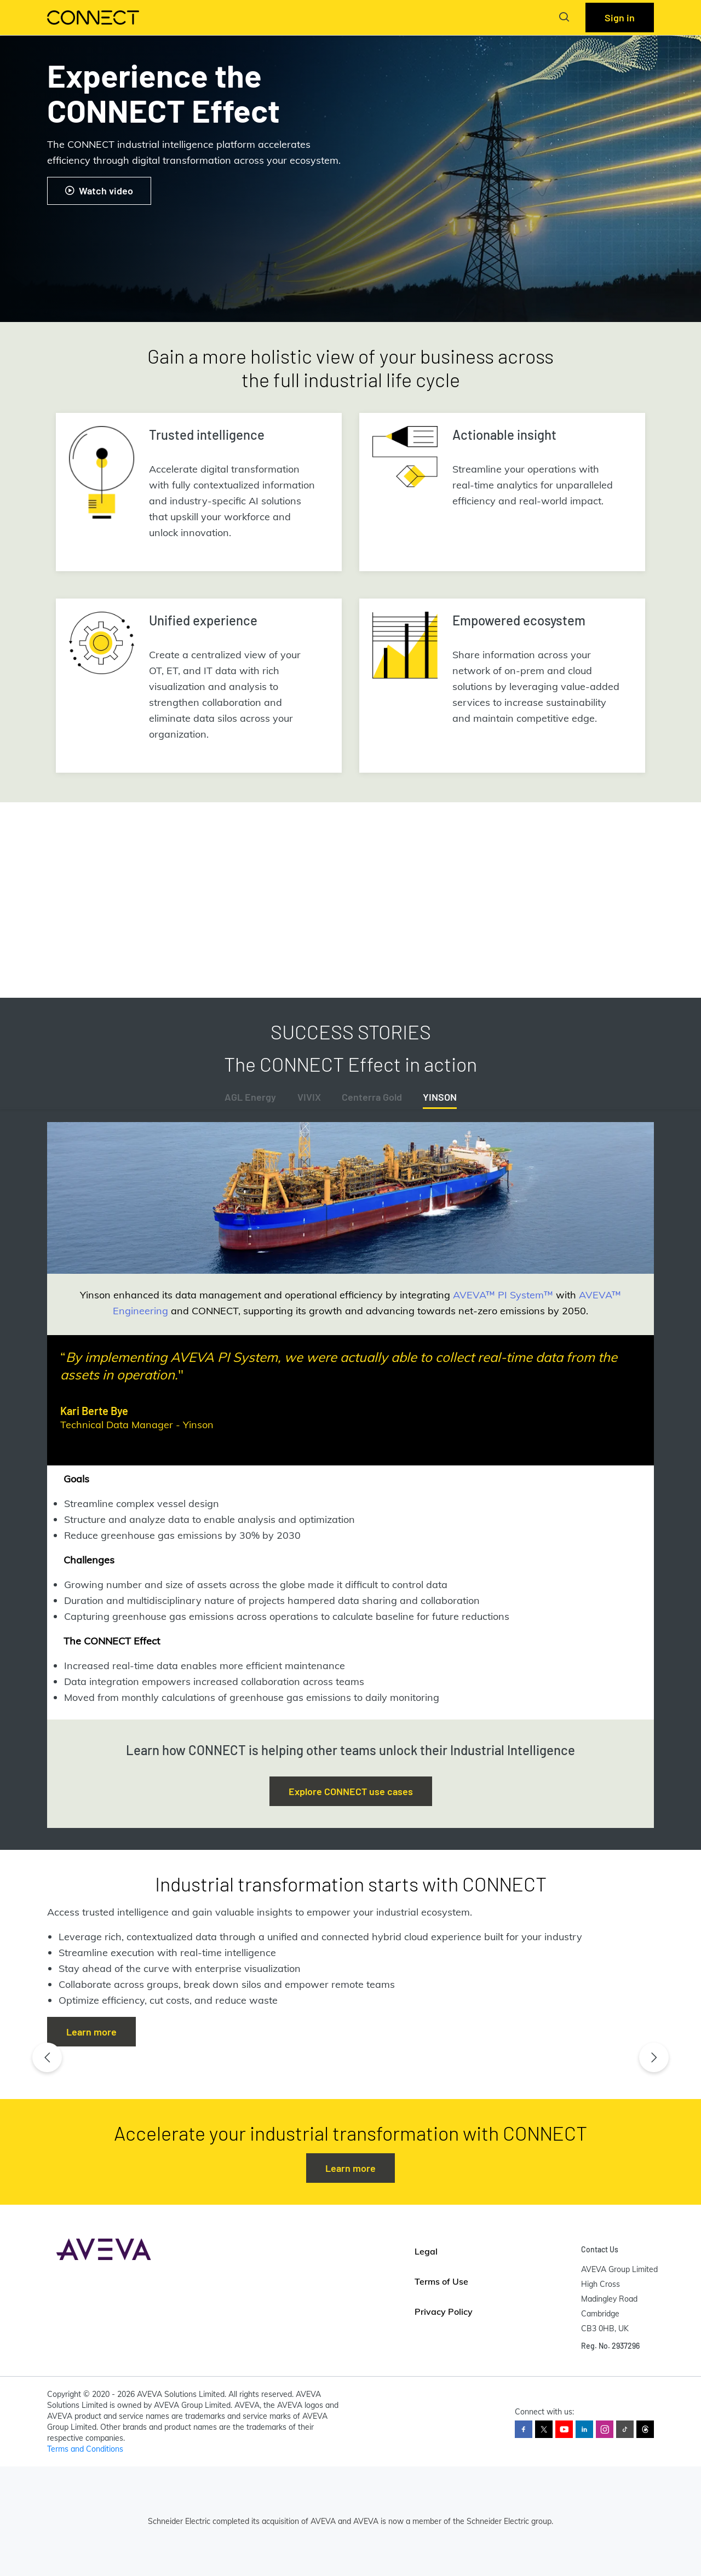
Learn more (91, 2032)
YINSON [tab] (440, 1097)
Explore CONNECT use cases (351, 1791)
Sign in (620, 18)
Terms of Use (441, 2281)
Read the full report (107, 942)
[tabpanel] (350, 1421)
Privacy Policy (444, 2311)
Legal (426, 2251)
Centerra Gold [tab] (372, 1097)
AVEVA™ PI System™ (503, 1295)
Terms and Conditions (85, 2449)
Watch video (99, 191)
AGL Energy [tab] (250, 1097)
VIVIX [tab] (309, 1097)
